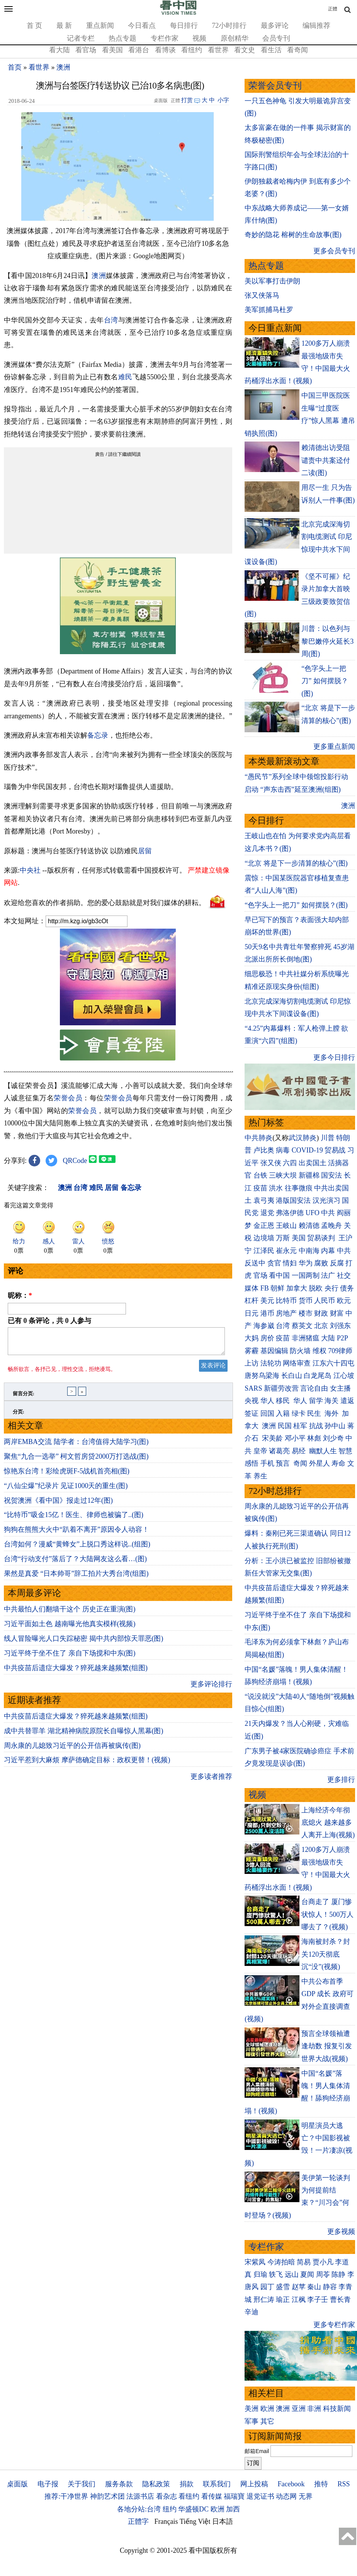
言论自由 (314, 1388)
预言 (284, 1463)
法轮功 (270, 1363)
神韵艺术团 (107, 2496)
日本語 (222, 2521)
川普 (328, 1138)
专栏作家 (164, 38)
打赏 (187, 100)
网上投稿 (254, 2484)
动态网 (286, 2496)
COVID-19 (307, 1150)
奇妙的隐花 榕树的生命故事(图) (293, 235)
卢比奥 (263, 1150)
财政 (321, 1313)
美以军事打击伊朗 (272, 281)
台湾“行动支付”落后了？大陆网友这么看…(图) (75, 1563)
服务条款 (119, 2484)
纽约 (170, 2509)
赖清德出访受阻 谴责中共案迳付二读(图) (325, 460)
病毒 (283, 1150)
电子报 (47, 2484)
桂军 (300, 1426)
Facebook (290, 2484)
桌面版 (17, 2484)
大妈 (251, 1338)
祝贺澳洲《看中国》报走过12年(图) (58, 1505)
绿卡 (299, 1413)
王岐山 (286, 1225)
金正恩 (263, 1225)
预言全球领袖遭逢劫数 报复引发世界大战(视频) (326, 2046)
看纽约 (191, 50)
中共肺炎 (258, 1138)
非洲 (314, 2408)
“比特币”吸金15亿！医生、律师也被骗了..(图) (73, 1519)
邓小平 (295, 1438)
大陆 (328, 1338)
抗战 (316, 1426)
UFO (313, 1213)
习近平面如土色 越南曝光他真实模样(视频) (70, 1628)
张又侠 (270, 1163)
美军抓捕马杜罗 (269, 310)
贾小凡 (323, 2262)
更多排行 (341, 1779)
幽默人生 (323, 1451)
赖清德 (309, 1225)
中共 (328, 1213)
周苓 (323, 2274)
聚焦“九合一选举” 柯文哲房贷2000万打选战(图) (76, 1461)
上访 (251, 1363)
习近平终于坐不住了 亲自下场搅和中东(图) (70, 1658)
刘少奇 (333, 1438)
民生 (315, 1413)
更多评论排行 (211, 1689)
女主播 (341, 1388)
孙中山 (335, 1426)
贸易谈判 (322, 1238)
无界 (306, 2496)
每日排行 (184, 25)
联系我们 (217, 2484)
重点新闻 (100, 25)
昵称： (20, 1295)
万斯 (283, 1238)
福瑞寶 (234, 2496)
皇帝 (260, 1451)
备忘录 (97, 735)
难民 (125, 377)
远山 (292, 2274)
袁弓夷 (263, 1200)
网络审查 (297, 1363)
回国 (267, 1413)
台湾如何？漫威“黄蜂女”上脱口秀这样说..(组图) (77, 1549)
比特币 (286, 1300)
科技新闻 (337, 2408)
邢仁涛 (263, 2299)
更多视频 (341, 2231)
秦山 (314, 2287)
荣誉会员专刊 (275, 85)
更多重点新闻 (334, 746)
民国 (285, 1426)
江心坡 (343, 1375)
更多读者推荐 (211, 1781)
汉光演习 (326, 1200)
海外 (332, 1413)
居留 (145, 851)
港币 (267, 1313)
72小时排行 (229, 25)
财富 (337, 1313)
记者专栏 (81, 38)
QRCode (75, 1160)
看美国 (112, 50)
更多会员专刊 (334, 251)
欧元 (344, 1300)
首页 (15, 67)
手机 (267, 1463)
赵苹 (299, 2287)
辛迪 (251, 2312)
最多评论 (275, 25)
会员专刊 (276, 38)
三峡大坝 (283, 1175)
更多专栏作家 (334, 2325)
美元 (267, 1300)
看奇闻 (297, 50)
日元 (251, 1313)
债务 (347, 1288)
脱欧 (316, 1288)
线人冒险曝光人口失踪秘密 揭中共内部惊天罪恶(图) (83, 1643)
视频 (199, 38)
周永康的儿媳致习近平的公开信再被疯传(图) (72, 1750)
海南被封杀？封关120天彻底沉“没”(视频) (325, 1954)
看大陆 (59, 50)
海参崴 (263, 1326)
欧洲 (267, 2408)
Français (166, 2521)
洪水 (276, 1188)
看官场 (85, 50)
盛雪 (283, 2287)
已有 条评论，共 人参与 (49, 1321)
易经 (300, 1451)
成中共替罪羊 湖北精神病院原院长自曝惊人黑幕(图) (83, 1735)
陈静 (338, 2274)
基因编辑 (274, 1351)
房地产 (286, 1313)
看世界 (218, 50)
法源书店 (140, 2496)
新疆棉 (309, 1175)
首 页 (34, 25)
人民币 (324, 1300)
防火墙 (300, 1351)
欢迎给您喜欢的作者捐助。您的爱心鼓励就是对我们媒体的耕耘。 (105, 903)
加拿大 (296, 1288)
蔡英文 (302, 1326)
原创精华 (234, 38)
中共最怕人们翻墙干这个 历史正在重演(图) (70, 1614)
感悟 (251, 1463)
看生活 (271, 50)
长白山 (291, 1375)
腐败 (321, 1263)
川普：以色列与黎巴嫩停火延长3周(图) (327, 641)
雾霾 (251, 1351)
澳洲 (63, 67)
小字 (223, 100)
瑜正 (283, 2299)
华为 (306, 1263)
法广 (328, 1275)
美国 (299, 1238)
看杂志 (166, 2496)
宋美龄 (272, 1438)
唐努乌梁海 (262, 1375)
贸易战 (335, 1150)
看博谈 (165, 50)
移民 (283, 1401)
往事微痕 (299, 1188)
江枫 (299, 2299)
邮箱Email (257, 2451)
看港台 (138, 50)
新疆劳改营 (281, 1388)
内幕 (328, 1251)
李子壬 (317, 2299)
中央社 (30, 870)
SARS (253, 1388)
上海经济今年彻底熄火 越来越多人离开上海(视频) (328, 1822)
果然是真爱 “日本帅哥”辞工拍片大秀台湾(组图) (76, 1578)
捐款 (187, 2484)
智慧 (345, 1451)
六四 (290, 1163)
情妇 (290, 1263)
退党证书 (260, 2496)
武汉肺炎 (302, 1138)
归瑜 (260, 2274)
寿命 (338, 1463)
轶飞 (276, 2274)
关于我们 (81, 2484)
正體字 (138, 2521)
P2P (342, 1338)
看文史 (244, 50)
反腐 (337, 1263)
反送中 (255, 1263)
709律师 (340, 1351)
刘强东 (340, 1326)
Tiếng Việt (195, 2521)
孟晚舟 (331, 1225)
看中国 (279, 1275)
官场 (260, 1275)
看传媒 (211, 2496)
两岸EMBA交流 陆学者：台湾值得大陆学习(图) (76, 1446)
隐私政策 (156, 2484)
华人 (267, 1401)
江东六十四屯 (333, 1363)
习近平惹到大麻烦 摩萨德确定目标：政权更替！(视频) (87, 1764)
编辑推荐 (316, 25)
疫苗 (260, 1188)
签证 (251, 1413)
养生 (260, 1476)
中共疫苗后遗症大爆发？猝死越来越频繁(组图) (76, 1672)
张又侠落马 (262, 295)
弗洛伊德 (290, 1213)
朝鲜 (277, 1288)
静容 (330, 2287)
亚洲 (299, 2408)
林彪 (314, 1438)
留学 (316, 1401)
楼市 (306, 1313)
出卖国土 (312, 1163)
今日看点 (142, 25)
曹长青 (340, 2299)
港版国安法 (293, 1200)
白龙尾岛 (318, 1375)
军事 (251, 2421)
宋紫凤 (255, 2262)
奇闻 (300, 1463)
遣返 (347, 1401)
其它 (267, 2421)
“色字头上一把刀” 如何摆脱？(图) (324, 681)
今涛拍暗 (281, 2262)
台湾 (111, 320)
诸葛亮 (279, 1451)
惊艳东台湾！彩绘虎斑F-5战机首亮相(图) (66, 1476)
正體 (332, 9)
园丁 (267, 2287)
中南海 (309, 1251)
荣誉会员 (68, 1098)
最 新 (64, 25)
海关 (331, 1401)
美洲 (251, 2408)
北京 (321, 1326)
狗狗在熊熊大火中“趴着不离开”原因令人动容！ (76, 1534)
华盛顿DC (193, 2509)
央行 (331, 1288)
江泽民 (263, 1251)
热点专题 (122, 38)
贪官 (274, 1263)
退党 (267, 1213)
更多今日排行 (334, 1057)
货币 (306, 1300)
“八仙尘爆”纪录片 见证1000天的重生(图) (66, 1490)
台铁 (260, 1175)
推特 (321, 2484)
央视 (251, 1401)
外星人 (319, 1463)
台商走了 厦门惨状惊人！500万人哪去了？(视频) (327, 1914)
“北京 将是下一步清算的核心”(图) (296, 863)
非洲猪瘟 (306, 1338)
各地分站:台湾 (139, 2509)
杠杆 (251, 1300)
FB (264, 1288)
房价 (267, 1338)
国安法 (331, 1175)
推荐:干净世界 (66, 2496)
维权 (319, 1351)
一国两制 (306, 1275)
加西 (233, 2509)
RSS (343, 2484)
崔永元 (286, 1251)
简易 (304, 2262)
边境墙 (263, 1238)
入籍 (283, 1413)
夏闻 (307, 2274)
